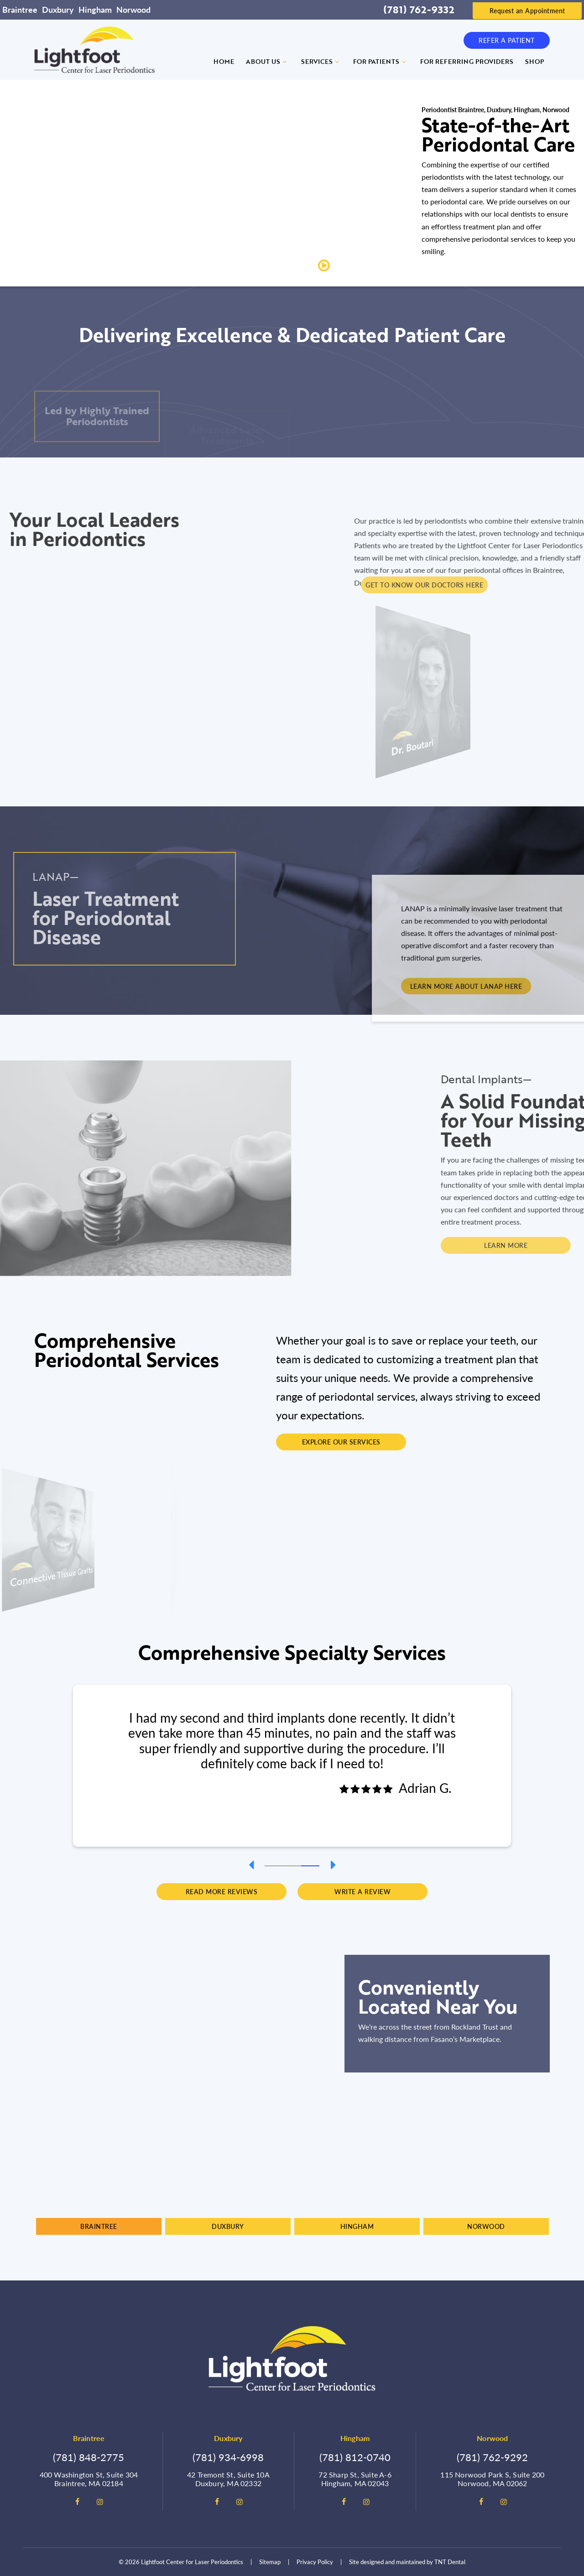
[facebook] (77, 2502)
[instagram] (100, 2502)
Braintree (19, 9)
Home (224, 61)
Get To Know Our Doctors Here (514, 584)
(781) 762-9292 (492, 2457)
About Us (267, 61)
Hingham (95, 9)
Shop (534, 61)
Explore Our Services (341, 1441)
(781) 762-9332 (418, 10)
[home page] (94, 49)
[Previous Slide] (251, 1865)
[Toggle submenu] (284, 61)
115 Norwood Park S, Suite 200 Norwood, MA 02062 (492, 2479)
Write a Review (362, 1891)
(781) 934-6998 (228, 2457)
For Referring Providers (466, 61)
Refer (507, 40)
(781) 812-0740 (355, 2457)
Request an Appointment (527, 10)
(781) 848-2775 (88, 2457)
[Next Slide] (333, 1865)
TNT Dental (449, 2561)
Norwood (133, 9)
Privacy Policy (315, 2561)
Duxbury (58, 9)
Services (321, 61)
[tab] (274, 1865)
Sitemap (270, 2561)
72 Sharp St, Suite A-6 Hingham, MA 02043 (354, 2479)
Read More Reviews (222, 1891)
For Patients (380, 61)
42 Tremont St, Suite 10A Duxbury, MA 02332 (228, 2479)
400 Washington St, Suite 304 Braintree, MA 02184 (89, 2479)
